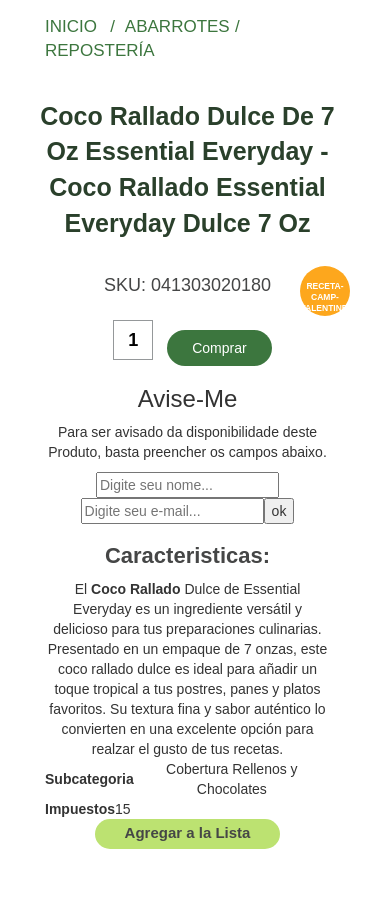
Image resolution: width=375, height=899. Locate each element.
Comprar (219, 348)
